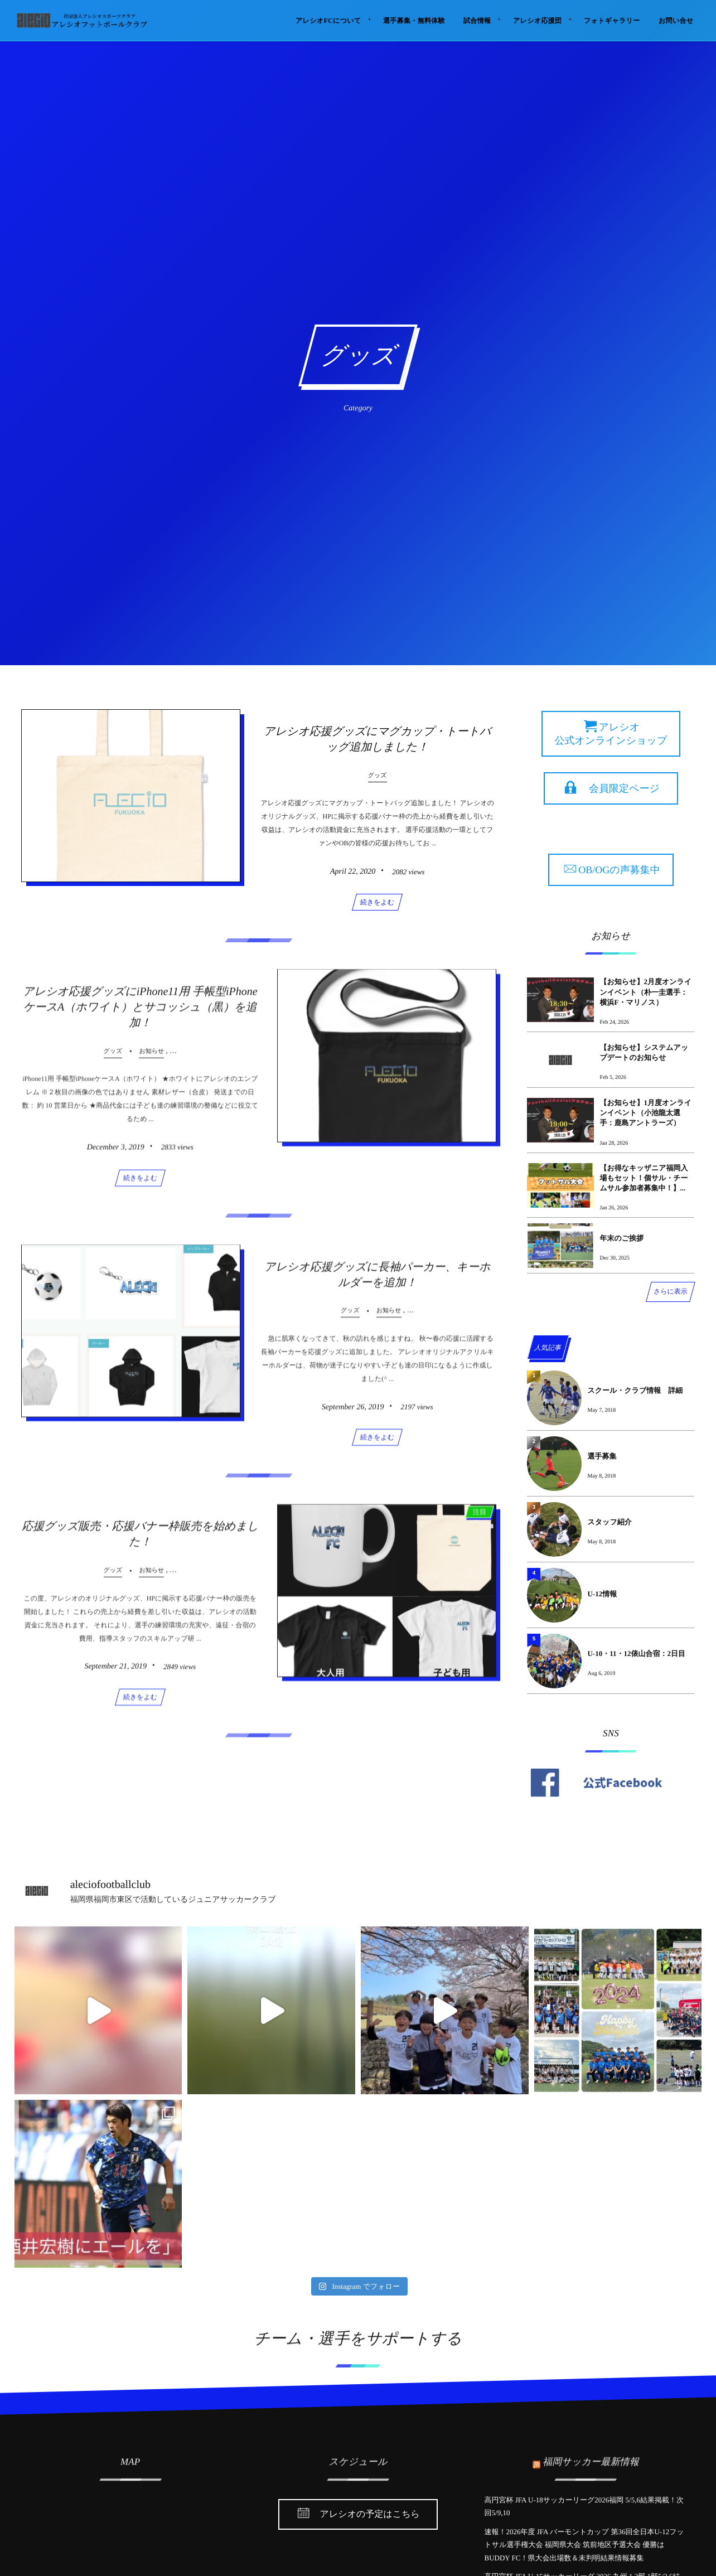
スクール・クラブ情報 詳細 (635, 1390)
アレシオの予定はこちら (370, 2515)
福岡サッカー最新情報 (591, 2455)
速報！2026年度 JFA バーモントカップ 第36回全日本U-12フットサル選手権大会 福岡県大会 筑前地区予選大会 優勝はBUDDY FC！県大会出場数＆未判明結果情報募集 (584, 2544)
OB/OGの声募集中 (619, 869)
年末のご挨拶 (621, 1238)
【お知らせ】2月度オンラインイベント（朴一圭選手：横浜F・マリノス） (645, 991)
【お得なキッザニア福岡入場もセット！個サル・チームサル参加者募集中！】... (643, 1178)
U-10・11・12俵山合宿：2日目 (636, 1653)
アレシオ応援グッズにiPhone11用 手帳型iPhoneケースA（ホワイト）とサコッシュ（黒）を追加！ (140, 1013)
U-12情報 (602, 1594)
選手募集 (601, 1456)
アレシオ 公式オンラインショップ (611, 734)
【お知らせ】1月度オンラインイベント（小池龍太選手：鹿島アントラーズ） (645, 1112)
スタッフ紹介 (609, 1522)
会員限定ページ (624, 788)
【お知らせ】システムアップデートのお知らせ (643, 1052)
